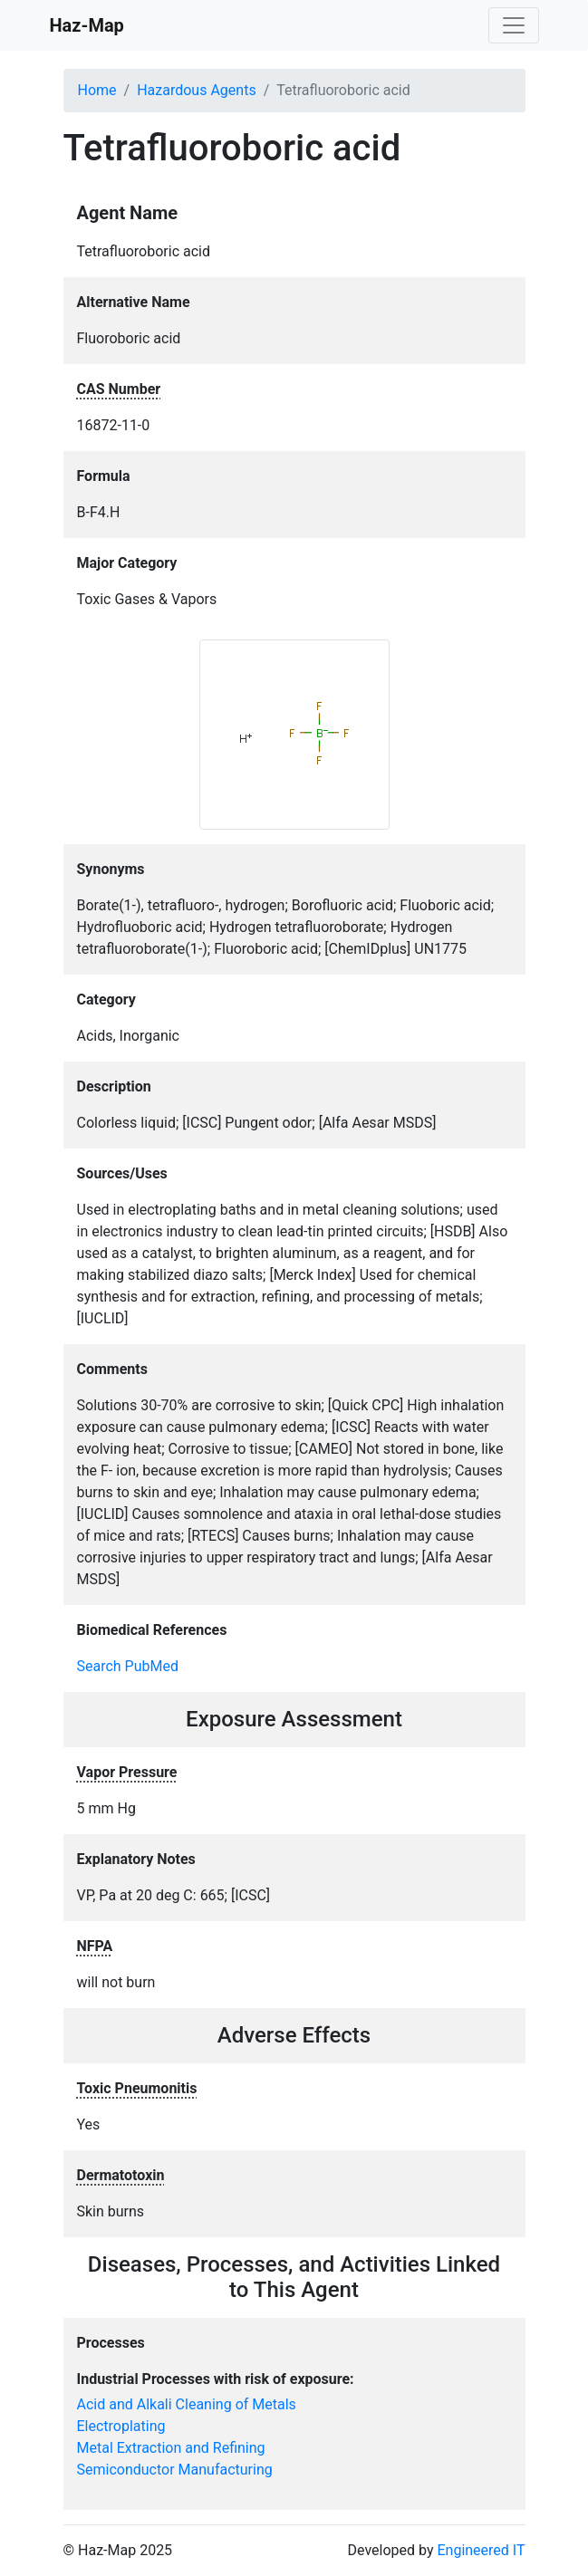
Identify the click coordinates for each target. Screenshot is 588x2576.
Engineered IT (481, 2550)
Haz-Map (87, 25)
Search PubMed (128, 1666)
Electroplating (121, 2426)
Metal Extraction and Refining (171, 2447)
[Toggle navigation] (513, 25)
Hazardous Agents (196, 90)
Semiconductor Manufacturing (175, 2469)
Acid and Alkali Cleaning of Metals (186, 2404)
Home (97, 90)
